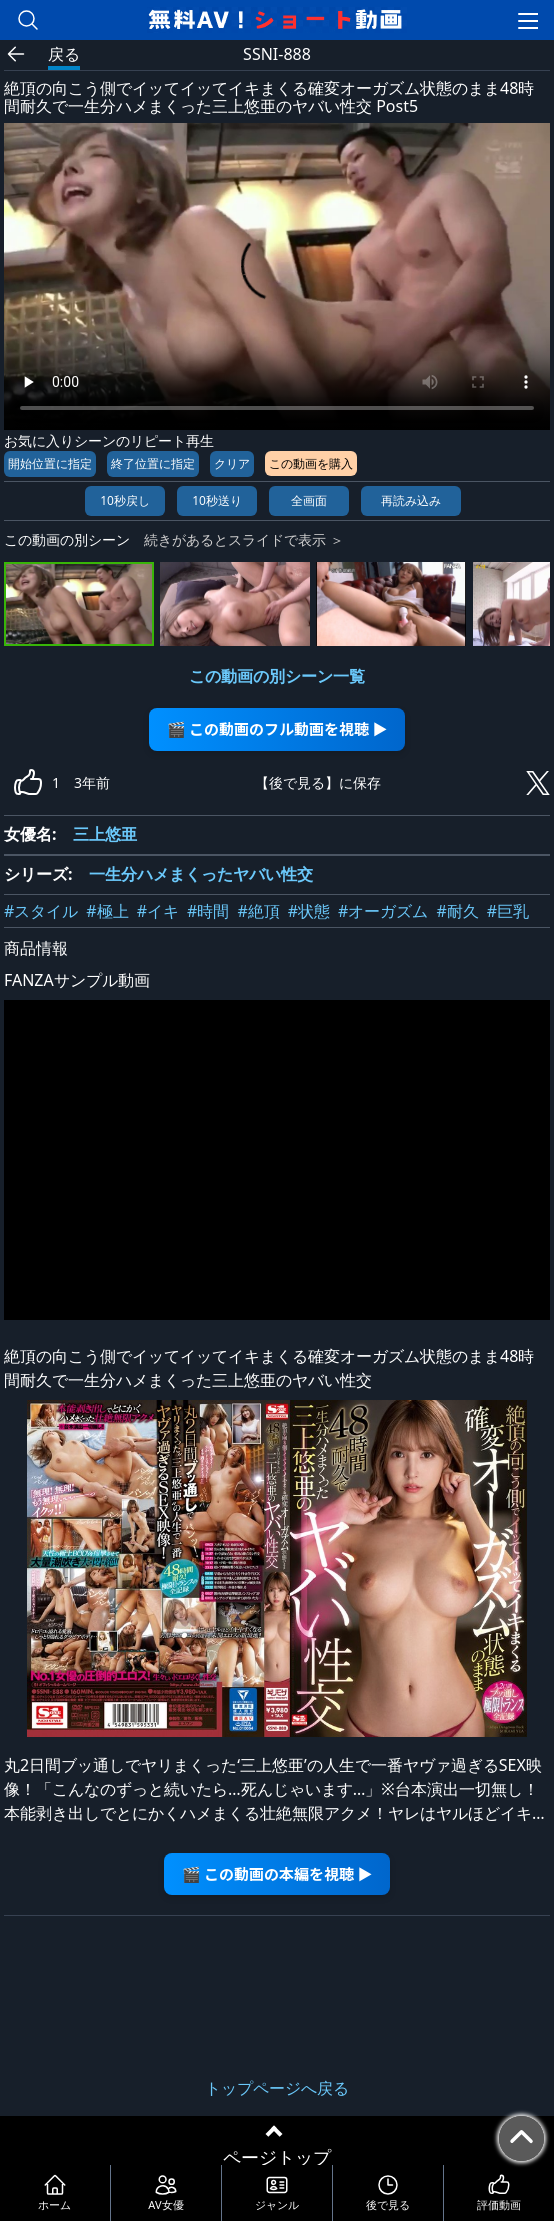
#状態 (309, 911)
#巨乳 (508, 911)
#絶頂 (258, 911)
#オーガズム (383, 911)
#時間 (208, 911)
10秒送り (217, 500)
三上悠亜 (105, 834)
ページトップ (277, 2157)
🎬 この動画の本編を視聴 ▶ (277, 1873)
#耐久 (457, 911)
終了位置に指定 (153, 463)
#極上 (107, 911)
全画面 (309, 500)
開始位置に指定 (50, 463)
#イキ (158, 911)
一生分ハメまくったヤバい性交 (201, 874)
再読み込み (411, 500)
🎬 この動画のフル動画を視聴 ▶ (277, 728)
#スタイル (41, 911)
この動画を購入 (311, 463)
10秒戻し (125, 500)
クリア (232, 463)
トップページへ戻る (277, 2088)
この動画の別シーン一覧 (277, 676)
